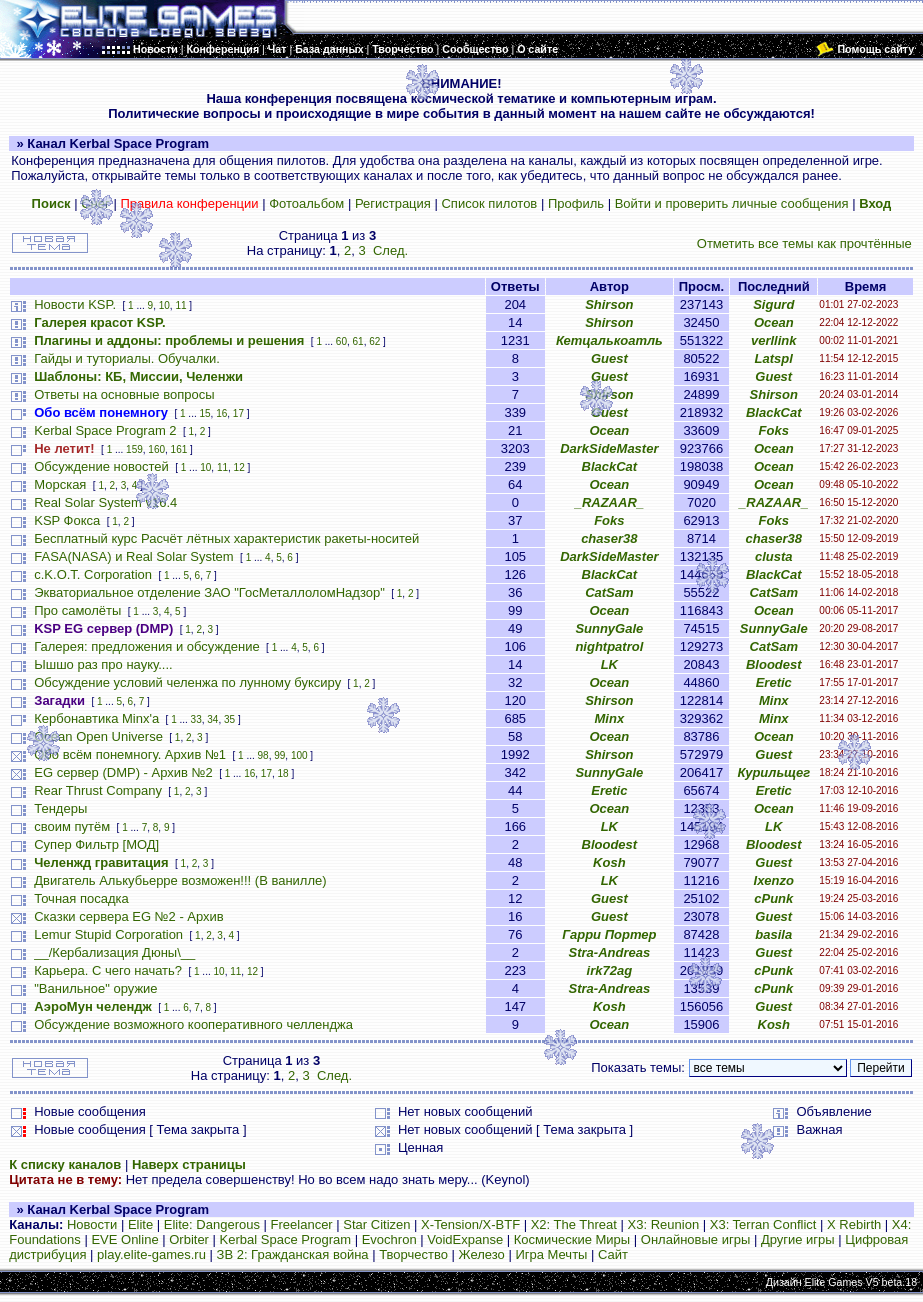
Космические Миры (572, 1239)
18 (283, 773)
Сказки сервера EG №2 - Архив (129, 916)
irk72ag (610, 970)
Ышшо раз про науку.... (103, 664)
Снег (95, 203)
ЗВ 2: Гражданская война (293, 1254)
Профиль (576, 203)
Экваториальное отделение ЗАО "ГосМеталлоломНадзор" (209, 592)
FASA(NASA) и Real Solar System (133, 556)
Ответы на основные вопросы (124, 394)
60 (341, 341)
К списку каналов (65, 1164)
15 (204, 413)
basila (773, 934)
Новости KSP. (75, 304)
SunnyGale (609, 628)
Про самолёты (77, 610)
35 (229, 719)
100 (299, 755)
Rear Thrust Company (98, 790)
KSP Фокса (67, 520)
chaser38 (609, 538)
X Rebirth (854, 1224)
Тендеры (60, 808)
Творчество (413, 1254)
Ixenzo (774, 880)
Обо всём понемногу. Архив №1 (130, 754)
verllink (774, 340)
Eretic (774, 682)
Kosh (609, 862)
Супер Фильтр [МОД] (96, 844)
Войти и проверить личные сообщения (732, 203)
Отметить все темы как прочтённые (804, 243)
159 (134, 449)
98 (263, 755)
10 (164, 305)
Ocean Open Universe (98, 736)
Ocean (774, 322)
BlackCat (774, 412)
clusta (774, 556)
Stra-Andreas (610, 952)
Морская (60, 484)
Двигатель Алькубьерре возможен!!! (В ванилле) (180, 880)
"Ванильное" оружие (95, 988)
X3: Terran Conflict (763, 1224)
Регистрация (393, 203)
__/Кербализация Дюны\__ (114, 952)
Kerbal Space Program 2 (105, 430)
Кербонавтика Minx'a (96, 718)
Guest (609, 358)
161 (179, 449)
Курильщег (773, 772)
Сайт (613, 1254)
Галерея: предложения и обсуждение (146, 646)
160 (156, 449)
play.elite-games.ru (151, 1254)
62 (374, 341)
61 (358, 341)
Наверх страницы (189, 1164)
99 (279, 755)
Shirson (609, 304)
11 (180, 305)
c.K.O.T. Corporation (93, 574)
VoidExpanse (465, 1239)
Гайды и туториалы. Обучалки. (127, 358)
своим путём (72, 826)
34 (212, 719)
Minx (774, 700)
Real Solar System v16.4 (105, 502)
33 (196, 719)
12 (239, 467)
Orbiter (189, 1239)
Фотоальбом (306, 203)
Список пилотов (489, 203)
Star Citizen (376, 1224)
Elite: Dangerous (212, 1224)
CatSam (609, 592)
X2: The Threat (574, 1224)
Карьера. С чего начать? (108, 970)
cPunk (773, 898)
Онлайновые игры (695, 1239)
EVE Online (124, 1239)
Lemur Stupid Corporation (108, 934)
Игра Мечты (551, 1254)
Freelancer (302, 1224)
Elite (140, 1224)
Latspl (774, 358)
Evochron (389, 1239)
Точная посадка (81, 898)
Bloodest (774, 664)
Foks (774, 430)
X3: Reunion (664, 1224)
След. (390, 250)
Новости (92, 1224)
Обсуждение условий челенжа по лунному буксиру (187, 682)
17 (238, 413)
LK (609, 664)
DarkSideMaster (609, 448)
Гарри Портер (609, 934)
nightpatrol (609, 646)
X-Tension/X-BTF (470, 1224)
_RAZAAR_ (609, 502)
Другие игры (798, 1239)
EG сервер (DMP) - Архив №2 (123, 772)
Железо (482, 1254)
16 (221, 413)
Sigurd (773, 304)
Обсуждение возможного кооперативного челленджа (193, 1024)
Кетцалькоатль (609, 340)
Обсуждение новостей (101, 466)
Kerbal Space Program (286, 1239)
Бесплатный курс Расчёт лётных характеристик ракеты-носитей (226, 538)
